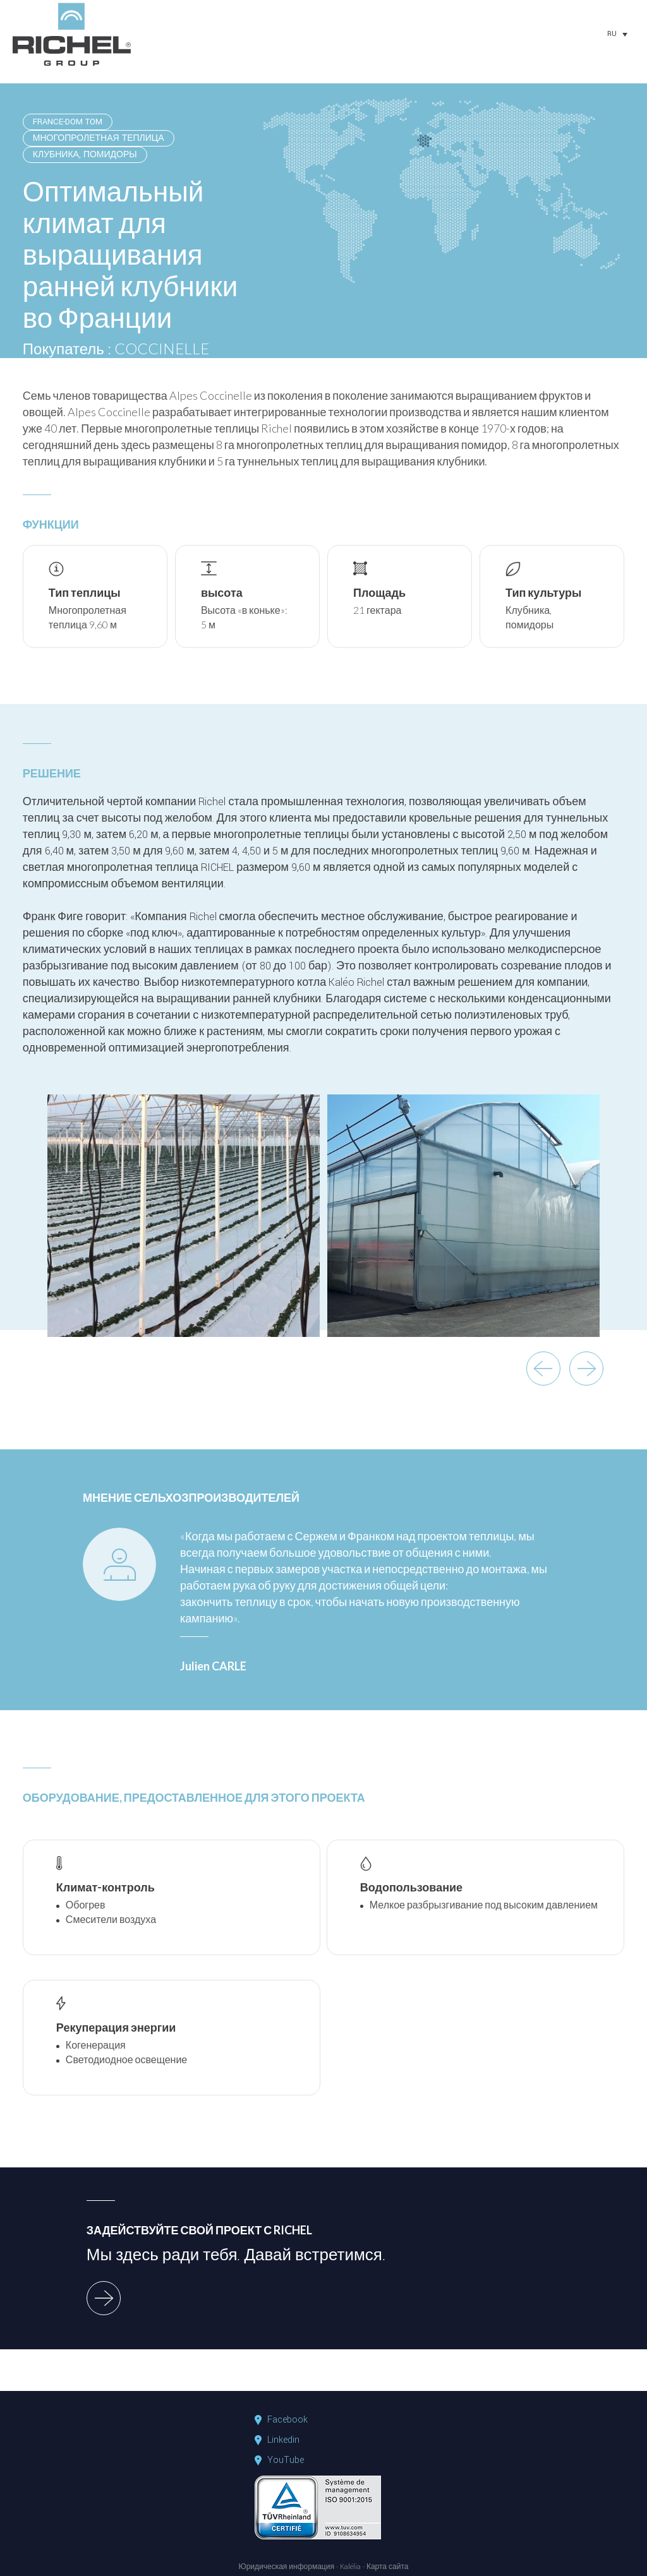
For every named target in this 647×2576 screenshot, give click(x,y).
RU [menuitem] (612, 34)
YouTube (285, 2460)
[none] (617, 34)
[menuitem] (617, 34)
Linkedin (283, 2440)
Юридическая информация (286, 2567)
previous (543, 1368)
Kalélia (350, 2567)
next (586, 1368)
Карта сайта (387, 2567)
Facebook (287, 2420)
